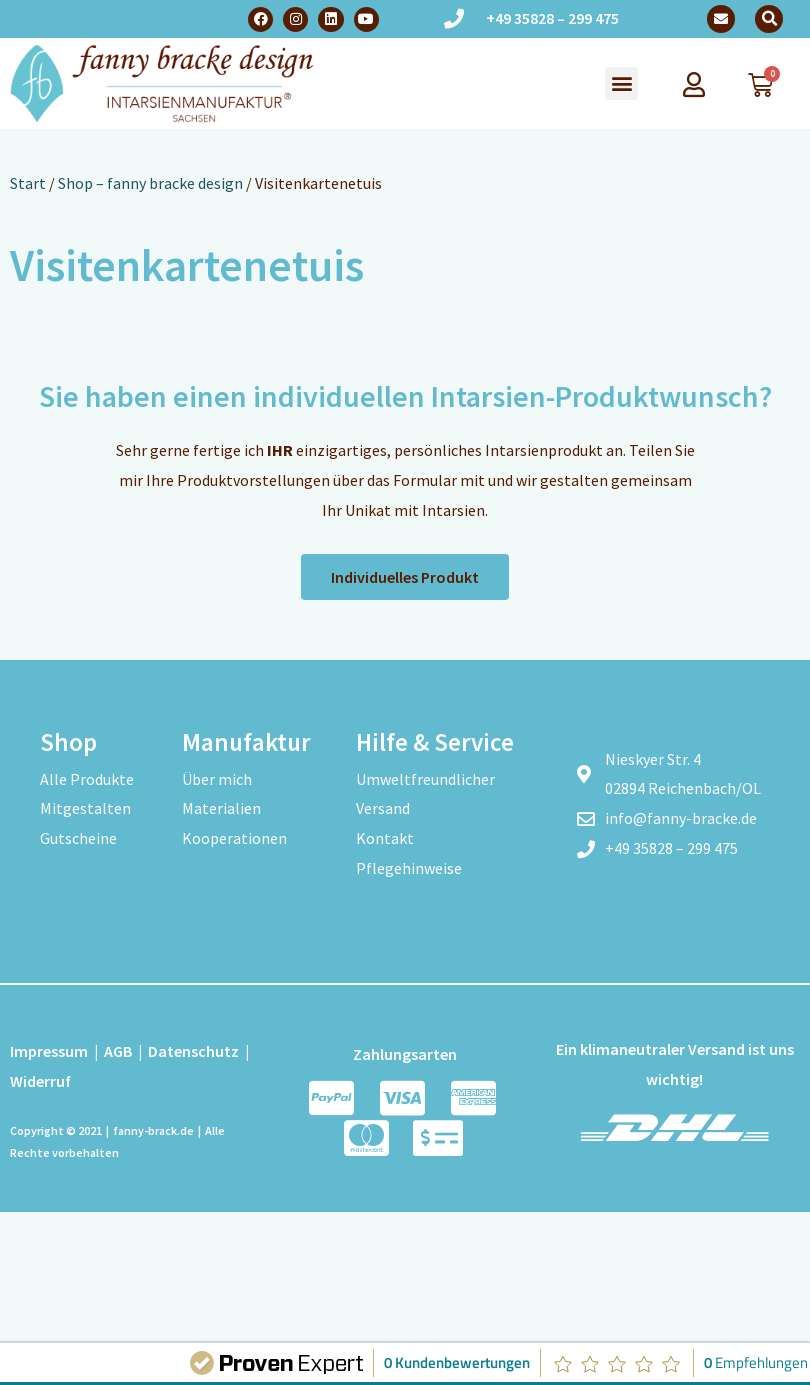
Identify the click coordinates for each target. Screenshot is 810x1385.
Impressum (49, 1051)
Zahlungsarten (405, 1054)
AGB (118, 1051)
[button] (769, 19)
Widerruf (40, 1081)
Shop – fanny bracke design (150, 183)
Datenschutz (193, 1051)
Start (28, 183)
